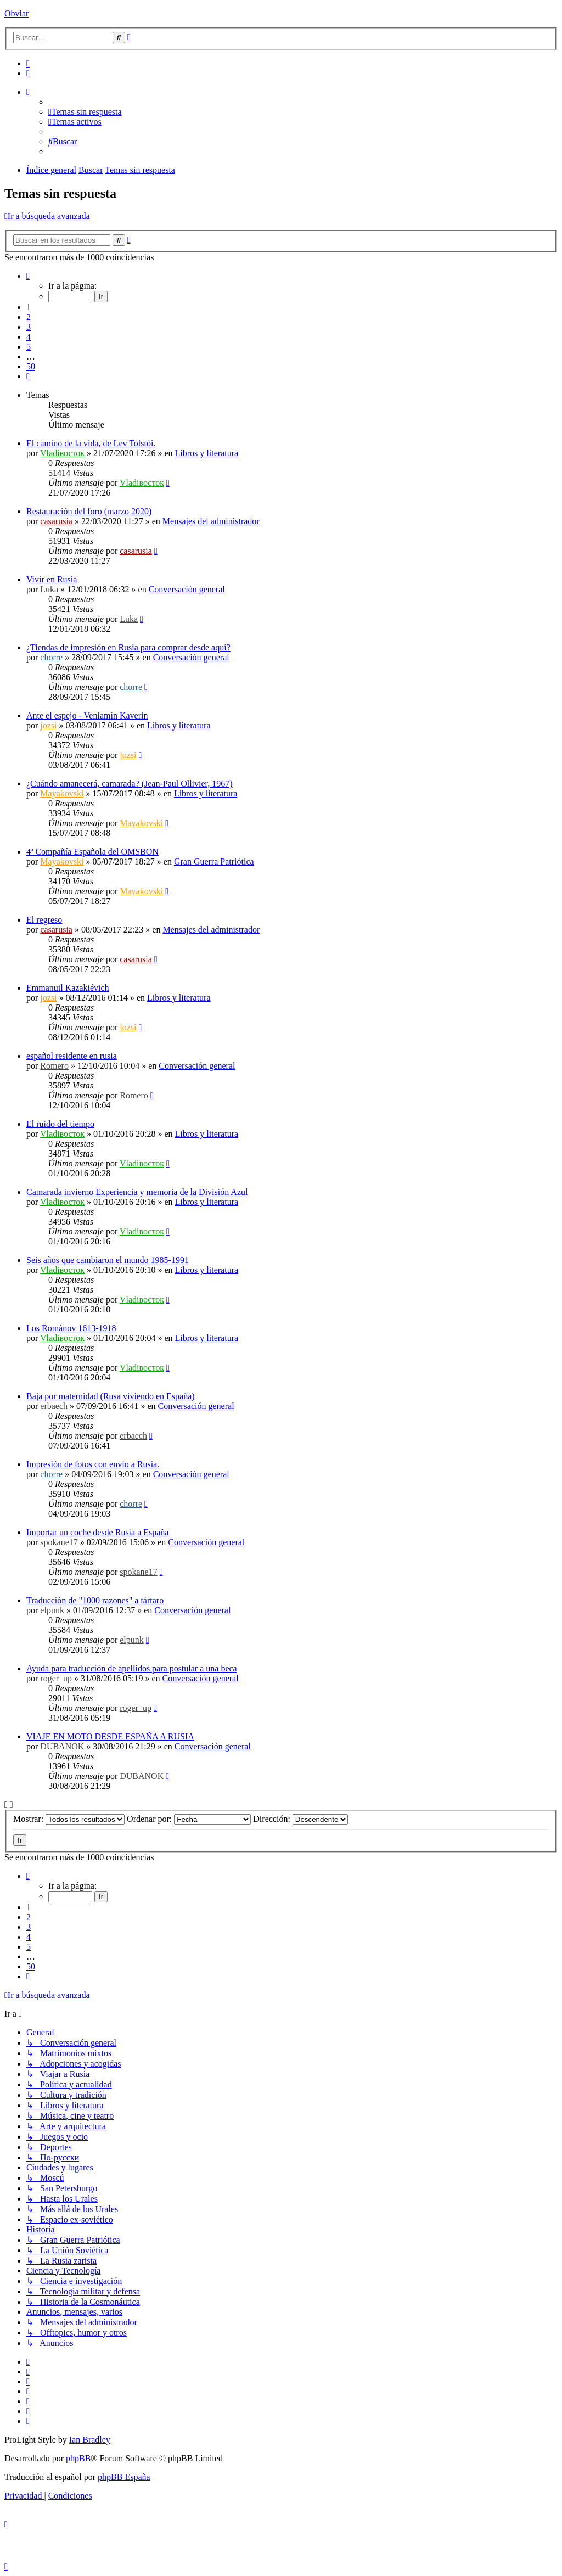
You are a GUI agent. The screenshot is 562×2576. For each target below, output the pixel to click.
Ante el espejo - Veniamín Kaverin (87, 715)
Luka (49, 589)
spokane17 (58, 1542)
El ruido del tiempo (60, 1124)
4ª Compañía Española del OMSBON (92, 851)
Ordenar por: (189, 1818)
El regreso (44, 919)
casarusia (56, 521)
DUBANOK (62, 1746)
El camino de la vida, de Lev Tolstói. (90, 443)
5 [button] (28, 346)
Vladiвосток (62, 453)
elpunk (52, 1610)
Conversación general (187, 589)
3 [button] (28, 327)
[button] (28, 275)
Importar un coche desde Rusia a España (97, 1532)
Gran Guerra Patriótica (214, 861)
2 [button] (28, 317)
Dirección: (300, 1818)
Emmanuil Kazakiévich (67, 987)
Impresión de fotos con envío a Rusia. (92, 1464)
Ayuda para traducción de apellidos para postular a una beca (131, 1668)
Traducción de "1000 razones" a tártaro (95, 1600)
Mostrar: (69, 1818)
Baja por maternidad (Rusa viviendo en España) (110, 1396)
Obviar (16, 13)
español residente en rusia (71, 1055)
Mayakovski (61, 793)
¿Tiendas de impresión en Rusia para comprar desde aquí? (128, 647)
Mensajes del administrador (211, 521)
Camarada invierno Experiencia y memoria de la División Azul (137, 1192)
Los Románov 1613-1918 (71, 1328)
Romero (54, 1065)
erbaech (54, 1406)
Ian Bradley (89, 2439)
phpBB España (124, 2477)
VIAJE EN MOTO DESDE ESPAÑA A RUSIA (110, 1736)
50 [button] (30, 366)
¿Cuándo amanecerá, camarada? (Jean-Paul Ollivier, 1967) (129, 783)
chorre (51, 657)
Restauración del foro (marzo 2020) (88, 511)
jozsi (48, 725)
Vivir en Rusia (51, 579)
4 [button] (28, 336)
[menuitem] (28, 63)
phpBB (78, 2458)
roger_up (56, 1678)
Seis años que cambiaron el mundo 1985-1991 (107, 1260)
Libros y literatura (207, 453)
